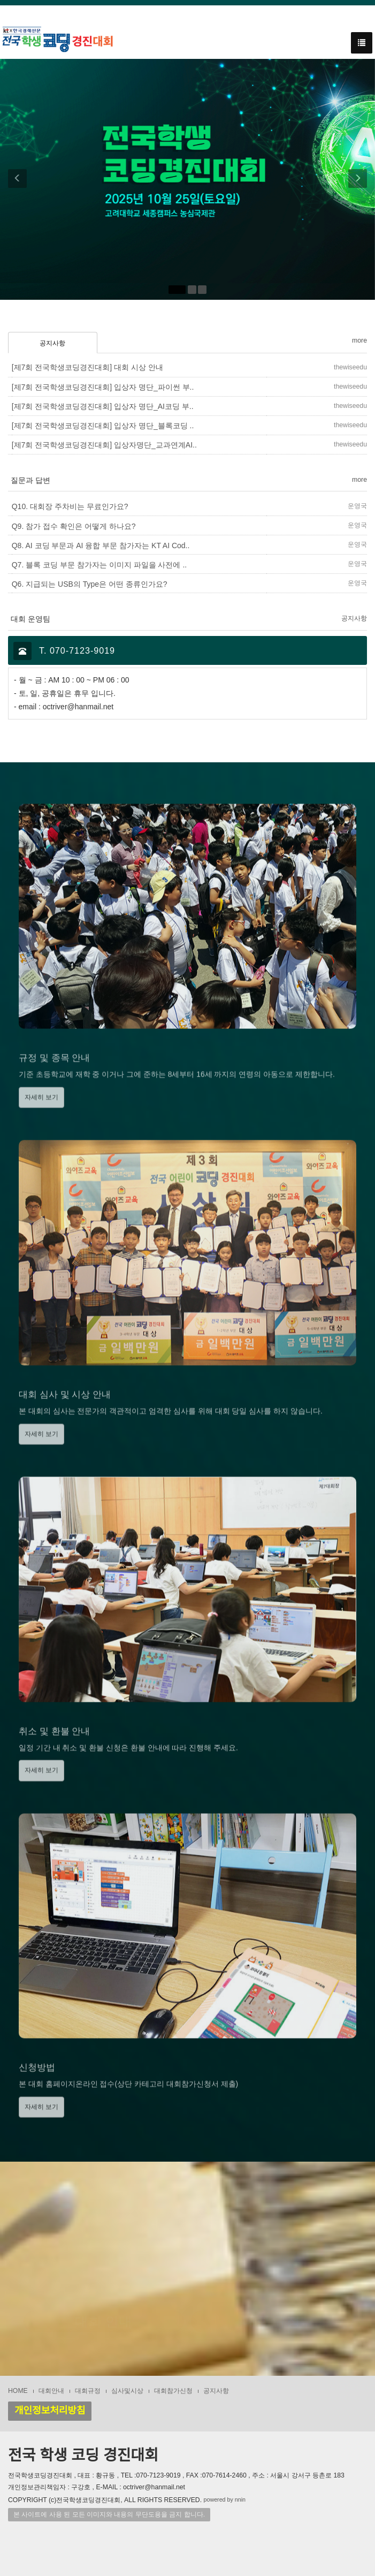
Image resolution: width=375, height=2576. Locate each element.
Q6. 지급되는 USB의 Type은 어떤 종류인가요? (89, 584)
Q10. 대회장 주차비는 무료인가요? (70, 506)
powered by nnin (225, 2499)
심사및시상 (127, 2391)
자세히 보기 (41, 1119)
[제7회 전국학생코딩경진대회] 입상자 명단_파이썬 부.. (103, 387)
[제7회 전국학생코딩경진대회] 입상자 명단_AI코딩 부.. (103, 406)
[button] (13, 179)
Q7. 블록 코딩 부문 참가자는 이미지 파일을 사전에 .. (99, 564)
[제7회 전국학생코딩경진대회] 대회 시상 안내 (87, 367)
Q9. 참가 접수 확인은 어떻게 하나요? (74, 526)
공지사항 (52, 343)
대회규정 (88, 2391)
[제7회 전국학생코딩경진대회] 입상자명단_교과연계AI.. (104, 445)
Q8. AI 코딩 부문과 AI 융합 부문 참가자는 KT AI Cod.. (101, 545)
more (359, 340)
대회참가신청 (173, 2391)
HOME (18, 2391)
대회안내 (51, 2391)
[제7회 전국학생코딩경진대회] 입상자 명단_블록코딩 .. (103, 425)
